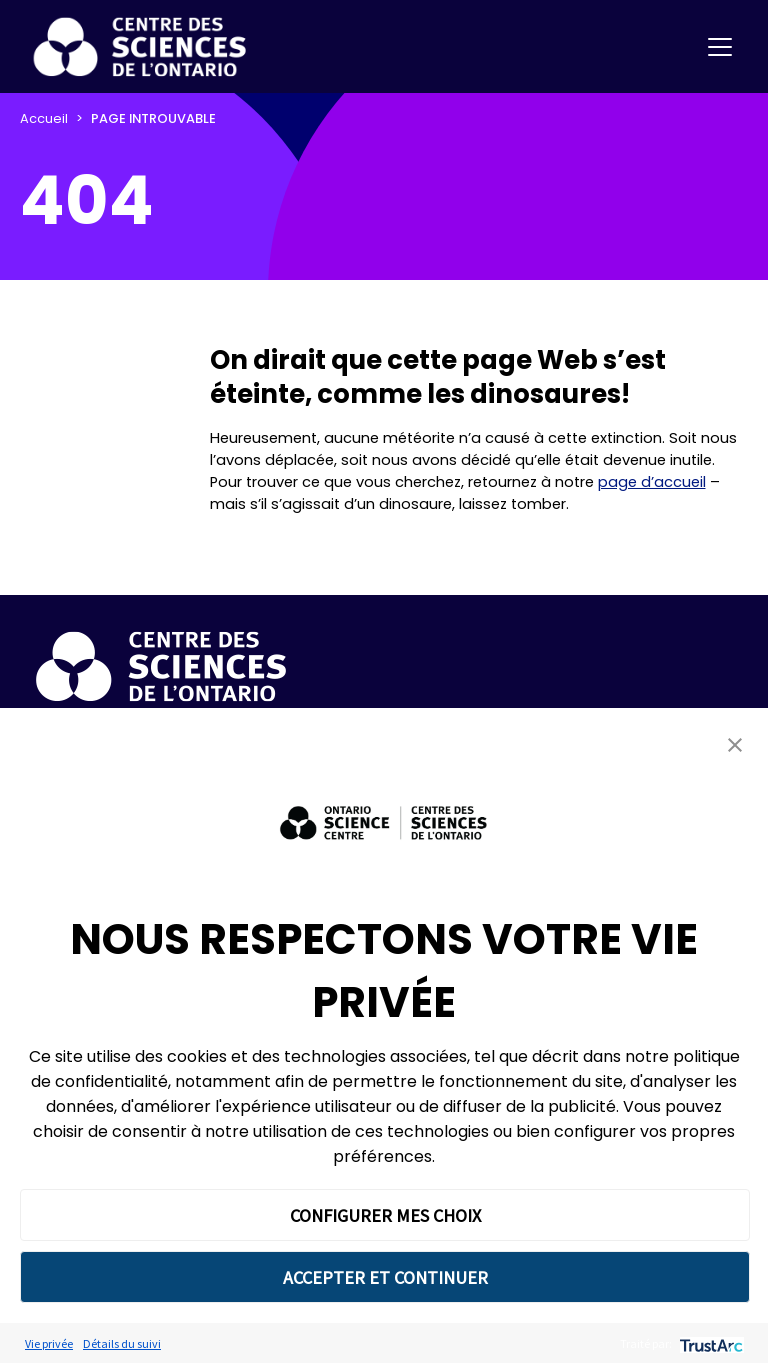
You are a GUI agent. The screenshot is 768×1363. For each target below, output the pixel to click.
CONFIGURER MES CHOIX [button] (385, 1215)
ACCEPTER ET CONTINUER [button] (385, 1277)
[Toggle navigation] (720, 47)
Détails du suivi (122, 1343)
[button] (735, 744)
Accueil (44, 118)
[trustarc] (709, 1343)
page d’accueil (652, 482)
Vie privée (49, 1343)
